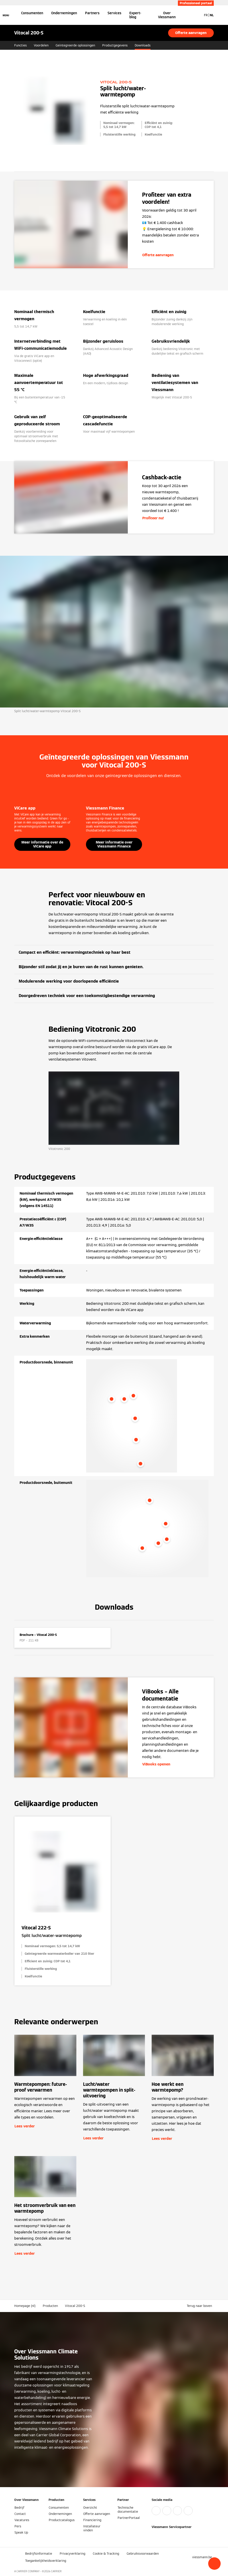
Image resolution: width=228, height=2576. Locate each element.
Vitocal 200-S (75, 2306)
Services (114, 13)
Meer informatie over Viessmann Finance (114, 844)
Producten (50, 2306)
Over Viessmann (167, 15)
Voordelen (41, 45)
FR (206, 15)
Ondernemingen (64, 13)
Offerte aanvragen (191, 32)
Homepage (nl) (25, 2306)
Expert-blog (135, 15)
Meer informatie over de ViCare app (42, 844)
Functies (20, 45)
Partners (92, 13)
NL (212, 15)
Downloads (143, 45)
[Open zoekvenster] (196, 15)
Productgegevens (115, 45)
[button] (214, 2563)
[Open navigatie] (6, 15)
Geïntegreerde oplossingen (75, 45)
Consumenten (32, 13)
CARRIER (56, 2571)
